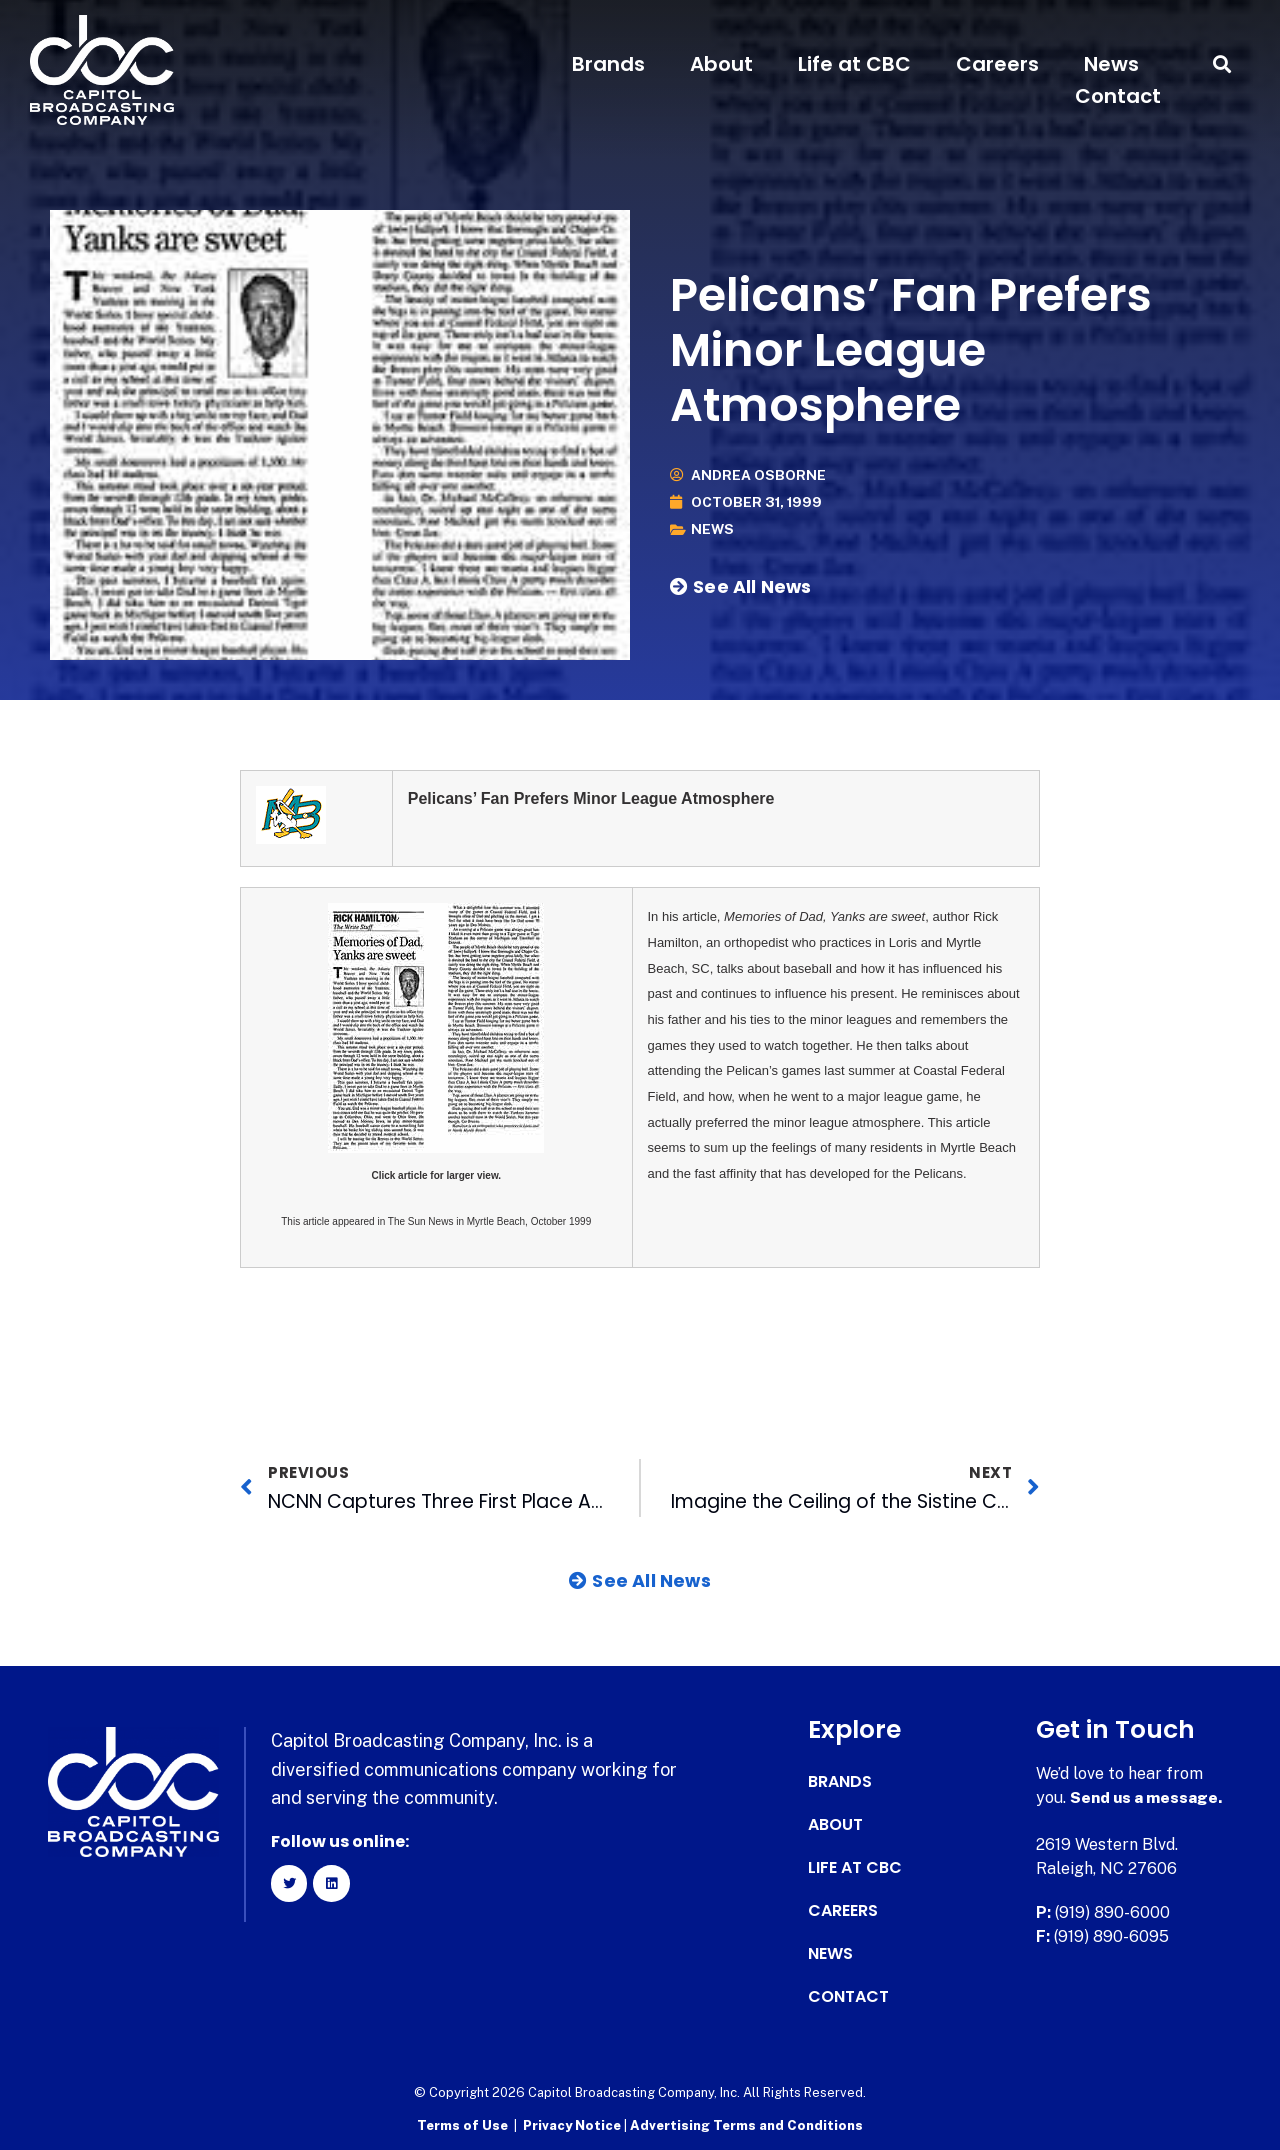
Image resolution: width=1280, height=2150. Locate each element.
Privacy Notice (573, 2125)
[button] (1222, 64)
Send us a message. (1147, 1797)
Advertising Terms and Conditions (746, 2125)
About (721, 64)
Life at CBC (854, 64)
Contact (1118, 96)
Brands (608, 64)
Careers (997, 64)
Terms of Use (462, 2125)
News (1111, 64)
